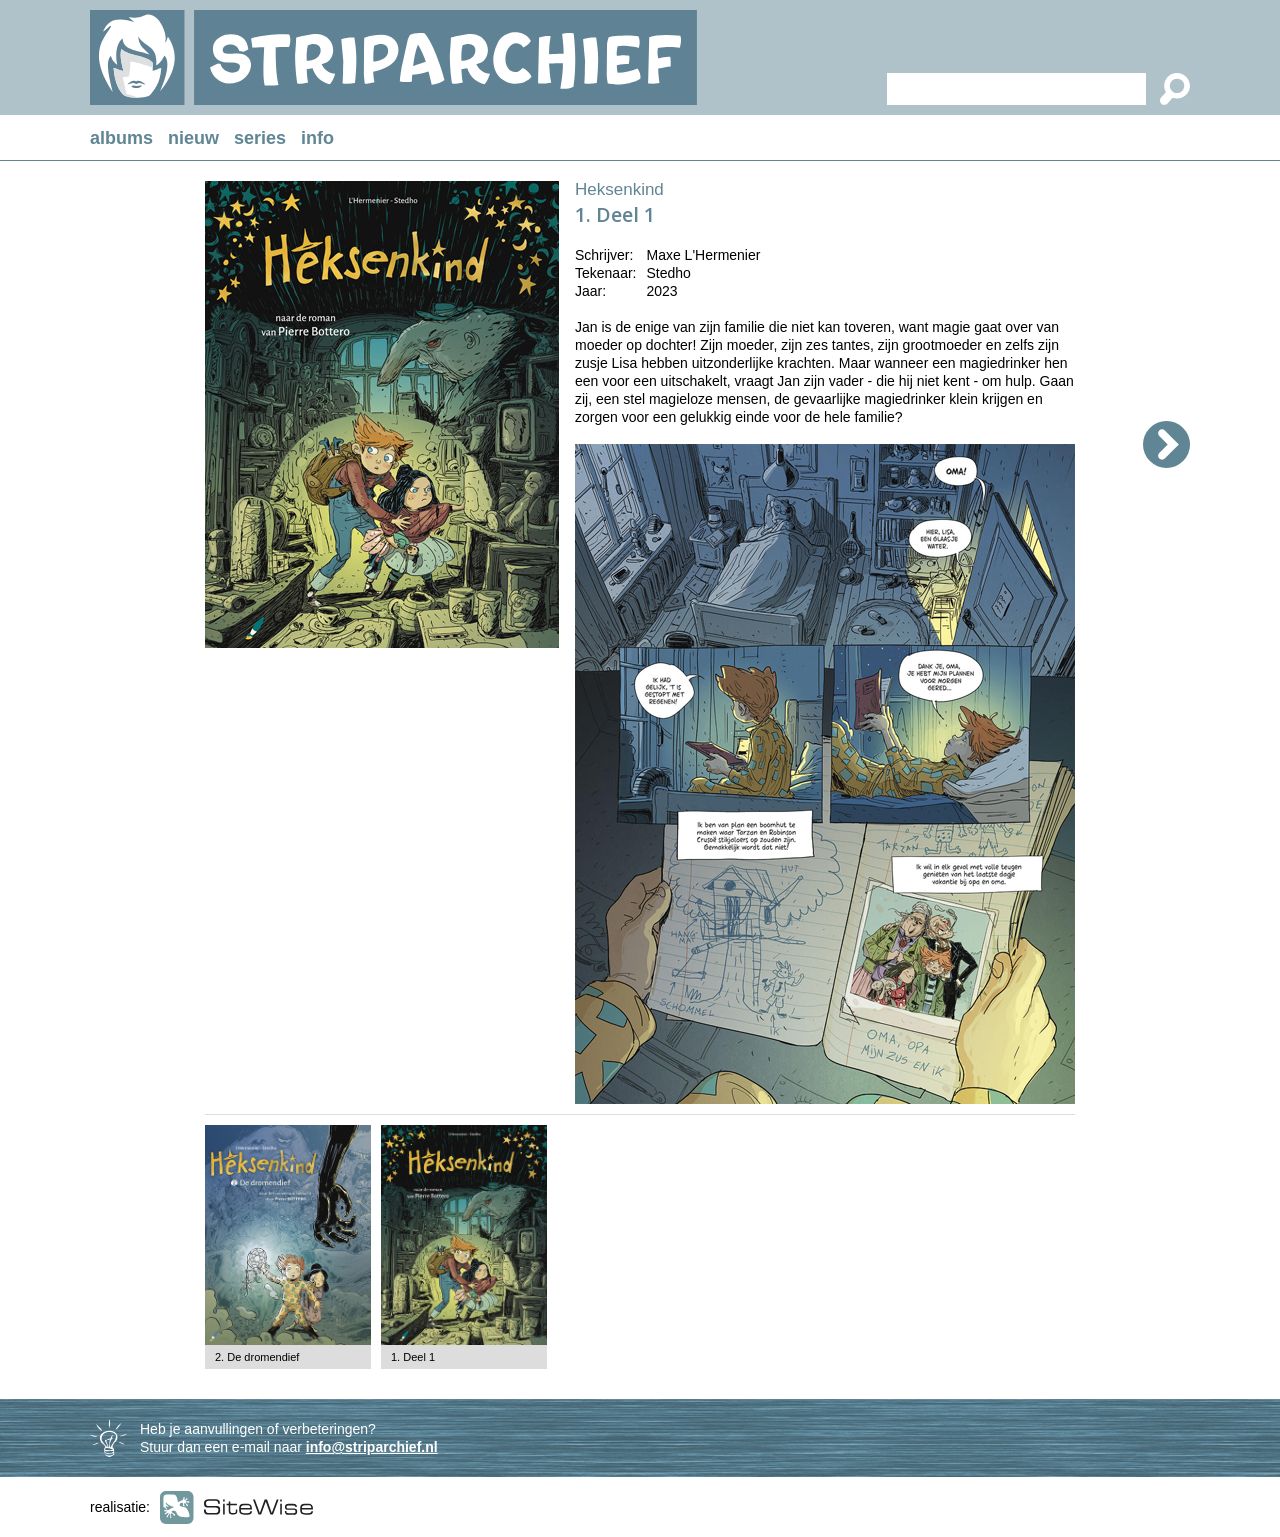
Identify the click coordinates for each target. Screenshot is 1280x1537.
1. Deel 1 (413, 1357)
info (317, 138)
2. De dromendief (257, 1357)
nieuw (193, 138)
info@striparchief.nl (372, 1447)
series (260, 138)
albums (121, 138)
